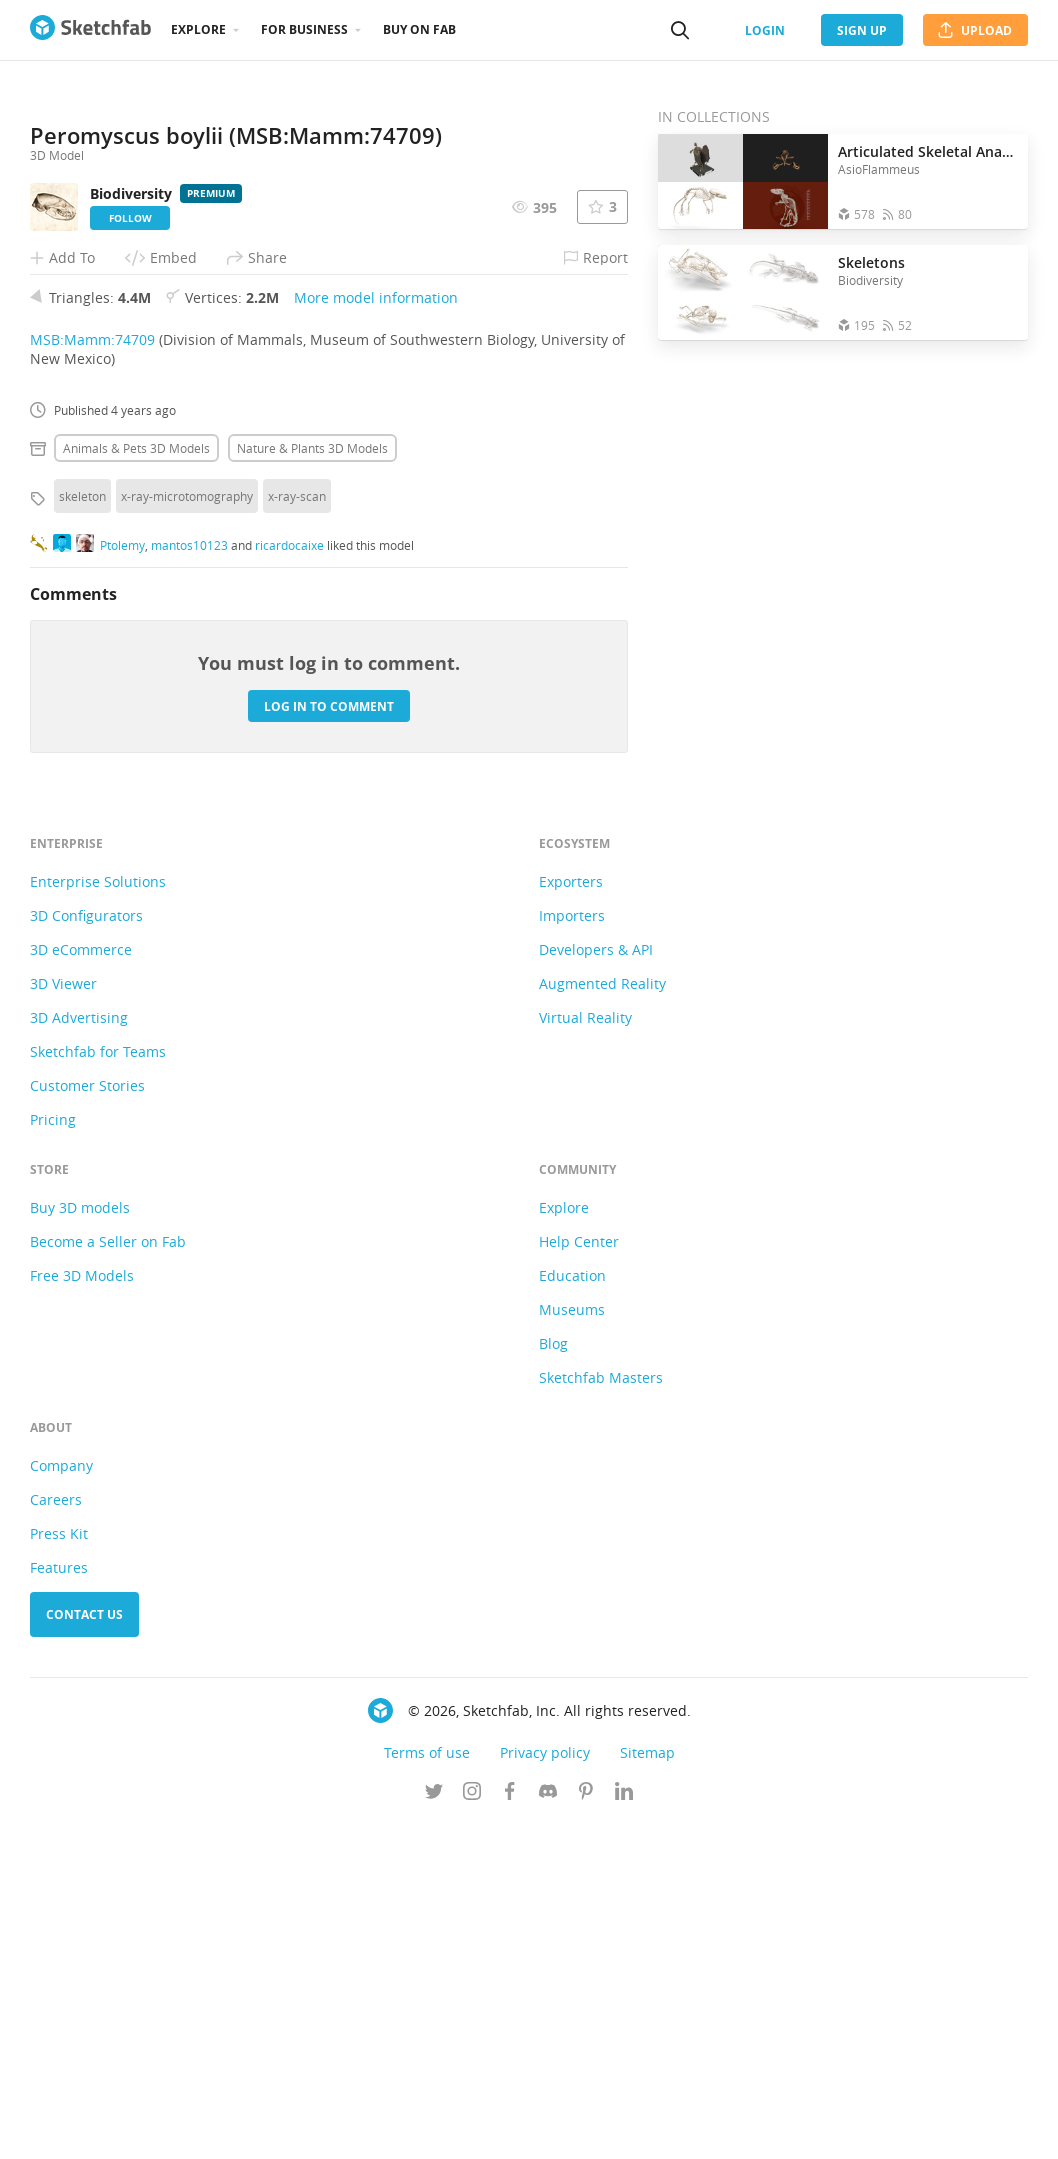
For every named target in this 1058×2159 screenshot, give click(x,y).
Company (61, 1800)
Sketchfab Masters (601, 1712)
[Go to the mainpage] (90, 30)
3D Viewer (63, 1318)
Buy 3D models (80, 1542)
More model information (376, 632)
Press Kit (59, 1868)
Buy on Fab (419, 29)
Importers (572, 1250)
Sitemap (647, 2087)
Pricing (53, 1454)
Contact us (84, 1949)
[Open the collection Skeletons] (743, 292)
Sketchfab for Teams (98, 1386)
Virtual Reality (585, 1352)
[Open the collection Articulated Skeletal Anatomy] (743, 181)
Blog (553, 1678)
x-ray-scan (297, 831)
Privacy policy (545, 2087)
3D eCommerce (81, 1284)
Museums (572, 1644)
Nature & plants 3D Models (312, 783)
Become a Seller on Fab (108, 1576)
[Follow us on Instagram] (472, 2128)
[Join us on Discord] (548, 2128)
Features (59, 1902)
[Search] (680, 30)
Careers (56, 1834)
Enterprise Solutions (98, 1216)
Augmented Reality (602, 1318)
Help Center (579, 1576)
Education (572, 1610)
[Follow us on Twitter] (434, 2128)
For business (304, 29)
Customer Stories (87, 1420)
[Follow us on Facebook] (510, 2128)
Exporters (571, 1216)
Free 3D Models (82, 1610)
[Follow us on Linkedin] (624, 2128)
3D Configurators (86, 1250)
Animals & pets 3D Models (136, 783)
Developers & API (596, 1284)
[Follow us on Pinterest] (586, 2128)
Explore (198, 29)
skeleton (82, 831)
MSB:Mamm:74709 (92, 674)
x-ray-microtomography (187, 831)
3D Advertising (79, 1352)
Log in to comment (329, 1040)
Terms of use (427, 2087)
